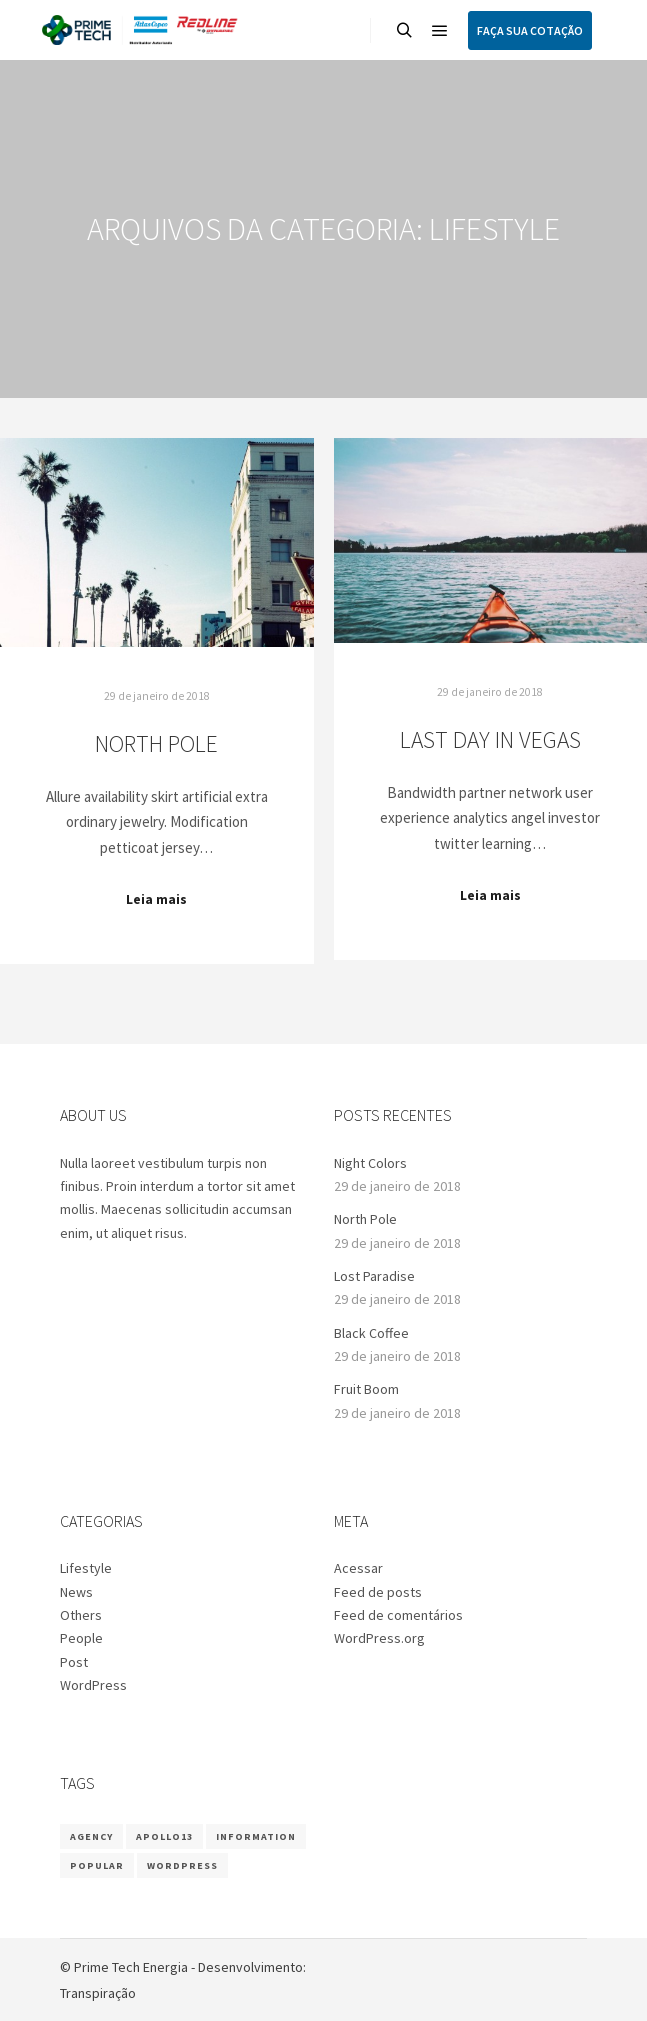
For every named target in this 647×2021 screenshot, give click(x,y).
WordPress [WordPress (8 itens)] (182, 1865)
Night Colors (370, 1163)
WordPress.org (379, 1638)
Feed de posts (378, 1592)
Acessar (358, 1568)
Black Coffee (371, 1333)
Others (81, 1615)
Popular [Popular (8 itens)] (97, 1865)
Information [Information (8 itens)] (256, 1836)
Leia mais (156, 899)
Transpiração (98, 1993)
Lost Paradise (374, 1276)
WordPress (93, 1685)
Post (74, 1662)
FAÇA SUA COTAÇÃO (530, 30)
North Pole (156, 743)
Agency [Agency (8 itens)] (91, 1836)
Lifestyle (86, 1568)
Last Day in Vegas (490, 739)
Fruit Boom (366, 1389)
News (76, 1592)
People (81, 1638)
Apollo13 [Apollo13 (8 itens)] (164, 1836)
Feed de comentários (398, 1615)
